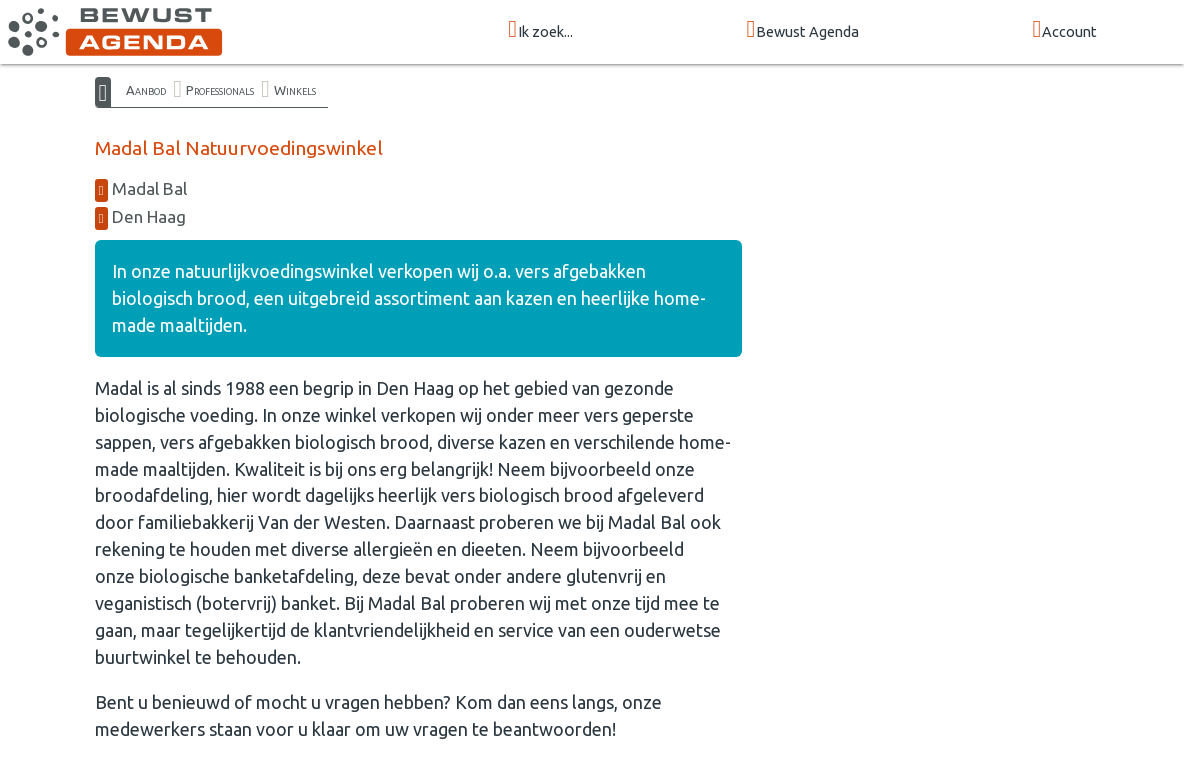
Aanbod (146, 90)
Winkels (295, 90)
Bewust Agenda (802, 30)
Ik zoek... (540, 30)
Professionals (220, 90)
